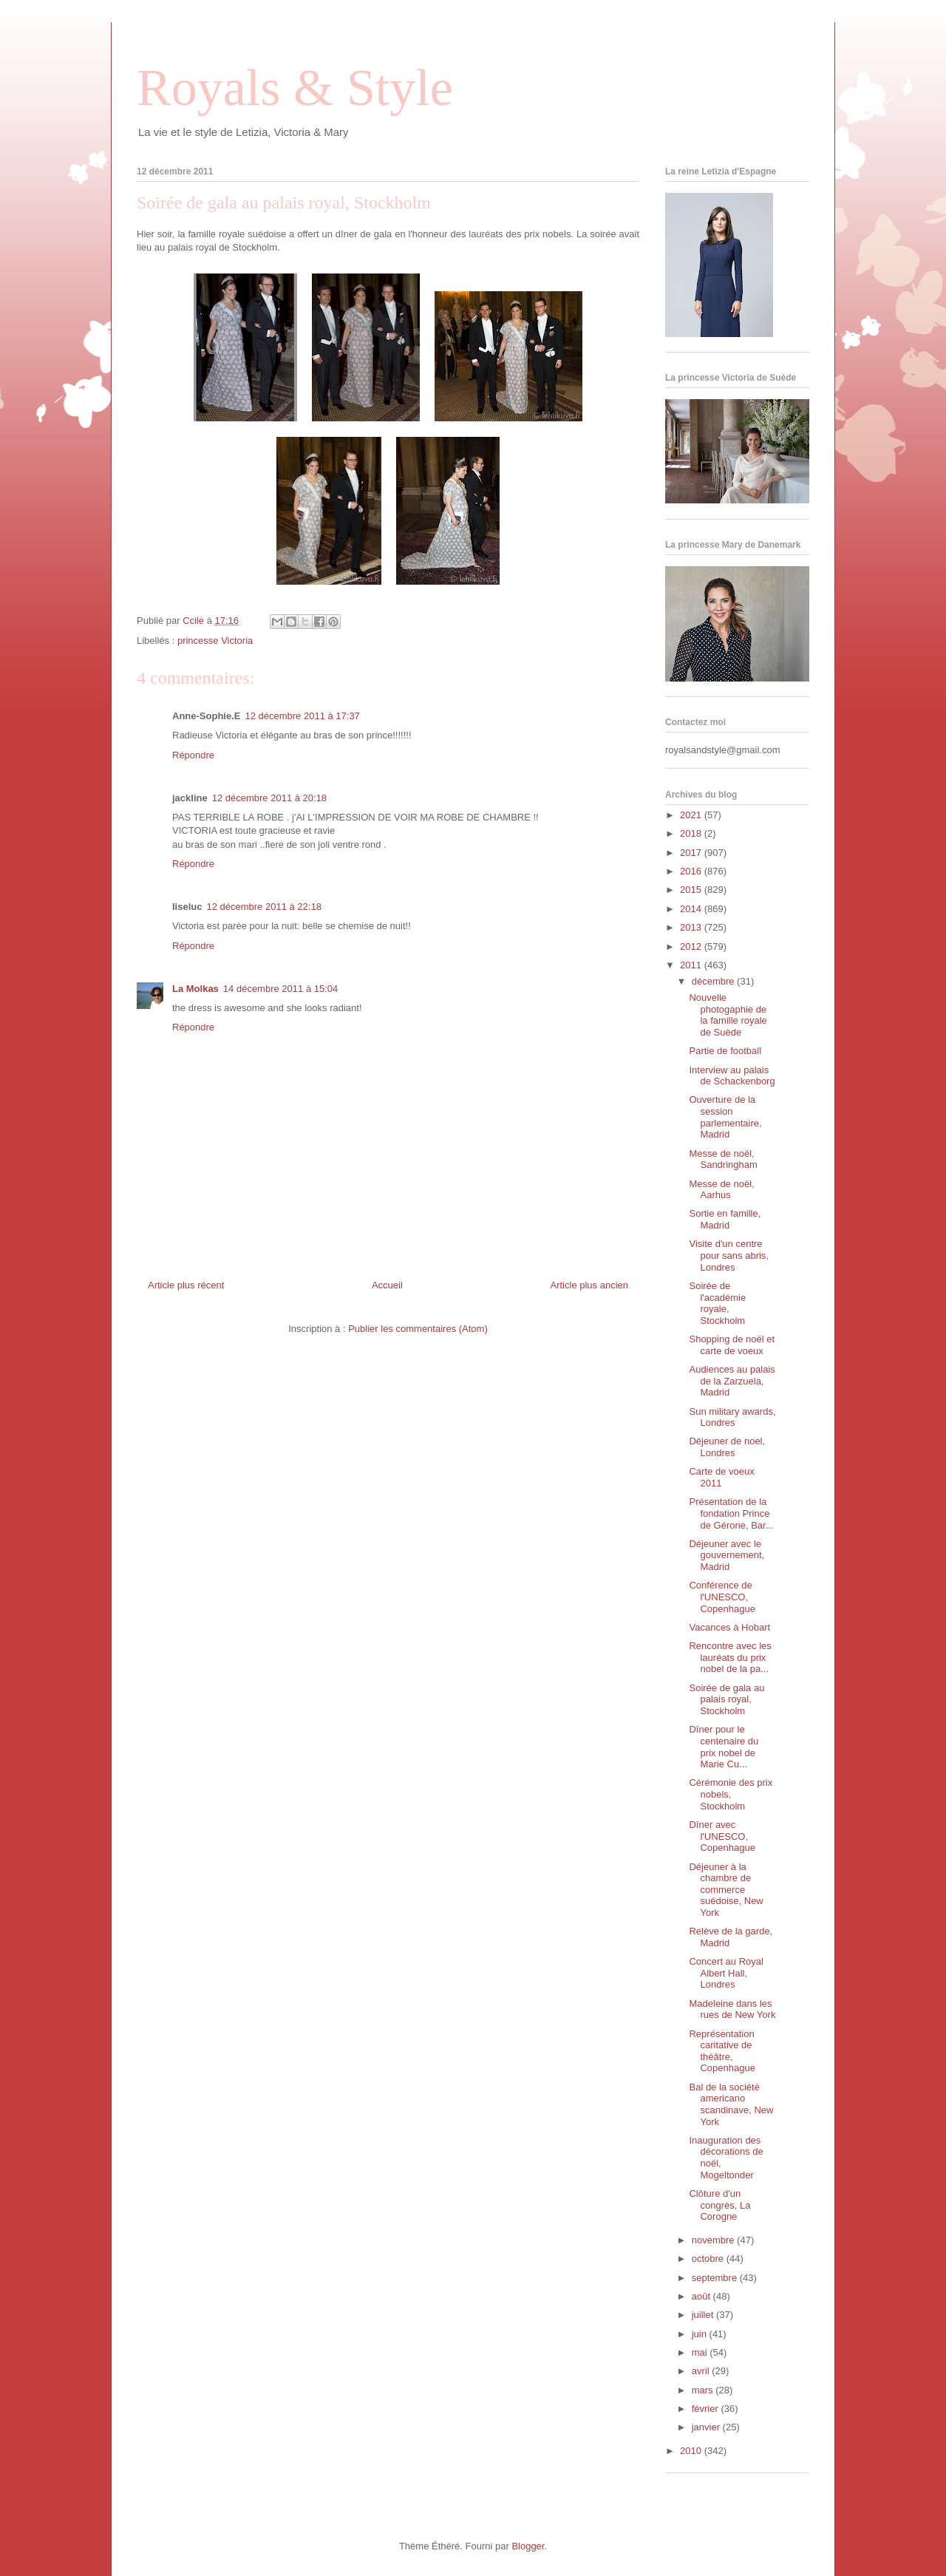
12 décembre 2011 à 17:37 (302, 715)
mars (704, 2390)
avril (702, 2370)
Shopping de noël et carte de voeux (732, 1344)
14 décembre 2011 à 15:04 (280, 988)
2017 (692, 852)
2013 (692, 927)
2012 (692, 946)
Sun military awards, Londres (732, 1417)
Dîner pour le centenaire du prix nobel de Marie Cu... (723, 1747)
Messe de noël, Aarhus (721, 1189)
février (706, 2408)
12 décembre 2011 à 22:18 (263, 906)
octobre (709, 2258)
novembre (714, 2240)
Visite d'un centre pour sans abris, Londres (729, 1255)
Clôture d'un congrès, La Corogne (719, 2205)
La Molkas (195, 988)
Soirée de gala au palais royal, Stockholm (726, 1699)
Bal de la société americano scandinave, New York (731, 2104)
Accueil (387, 1285)
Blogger (527, 2546)
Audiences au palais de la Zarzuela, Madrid (732, 1381)
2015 (692, 889)
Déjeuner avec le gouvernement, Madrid (726, 1555)
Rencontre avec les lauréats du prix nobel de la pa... (730, 1657)
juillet (704, 2314)
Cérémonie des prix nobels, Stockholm (730, 1794)
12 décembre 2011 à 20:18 (269, 797)
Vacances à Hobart (729, 1627)
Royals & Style (295, 87)
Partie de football (725, 1050)
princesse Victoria (215, 640)
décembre (714, 981)
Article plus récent (186, 1285)
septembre (716, 2277)
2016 (692, 871)
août (702, 2296)
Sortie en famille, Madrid (724, 1219)
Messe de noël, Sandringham (723, 1159)
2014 (692, 908)
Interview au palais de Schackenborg (732, 1075)
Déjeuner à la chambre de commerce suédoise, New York (726, 1889)
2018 (692, 833)
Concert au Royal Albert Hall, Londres (726, 1973)
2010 (692, 2450)
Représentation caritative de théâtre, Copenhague (722, 2051)
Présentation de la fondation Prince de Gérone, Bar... (731, 1513)
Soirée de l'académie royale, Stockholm (717, 1303)
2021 (692, 814)
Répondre (193, 755)
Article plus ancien (590, 1285)
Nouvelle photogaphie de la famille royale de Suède (727, 1015)
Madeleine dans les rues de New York (732, 2009)
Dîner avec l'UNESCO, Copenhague (722, 1836)
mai (701, 2352)
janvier (707, 2427)
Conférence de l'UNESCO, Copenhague (722, 1597)
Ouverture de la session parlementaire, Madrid (725, 1117)
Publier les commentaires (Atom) (418, 1328)
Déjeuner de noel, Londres (727, 1446)
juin (701, 2333)
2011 (692, 965)
